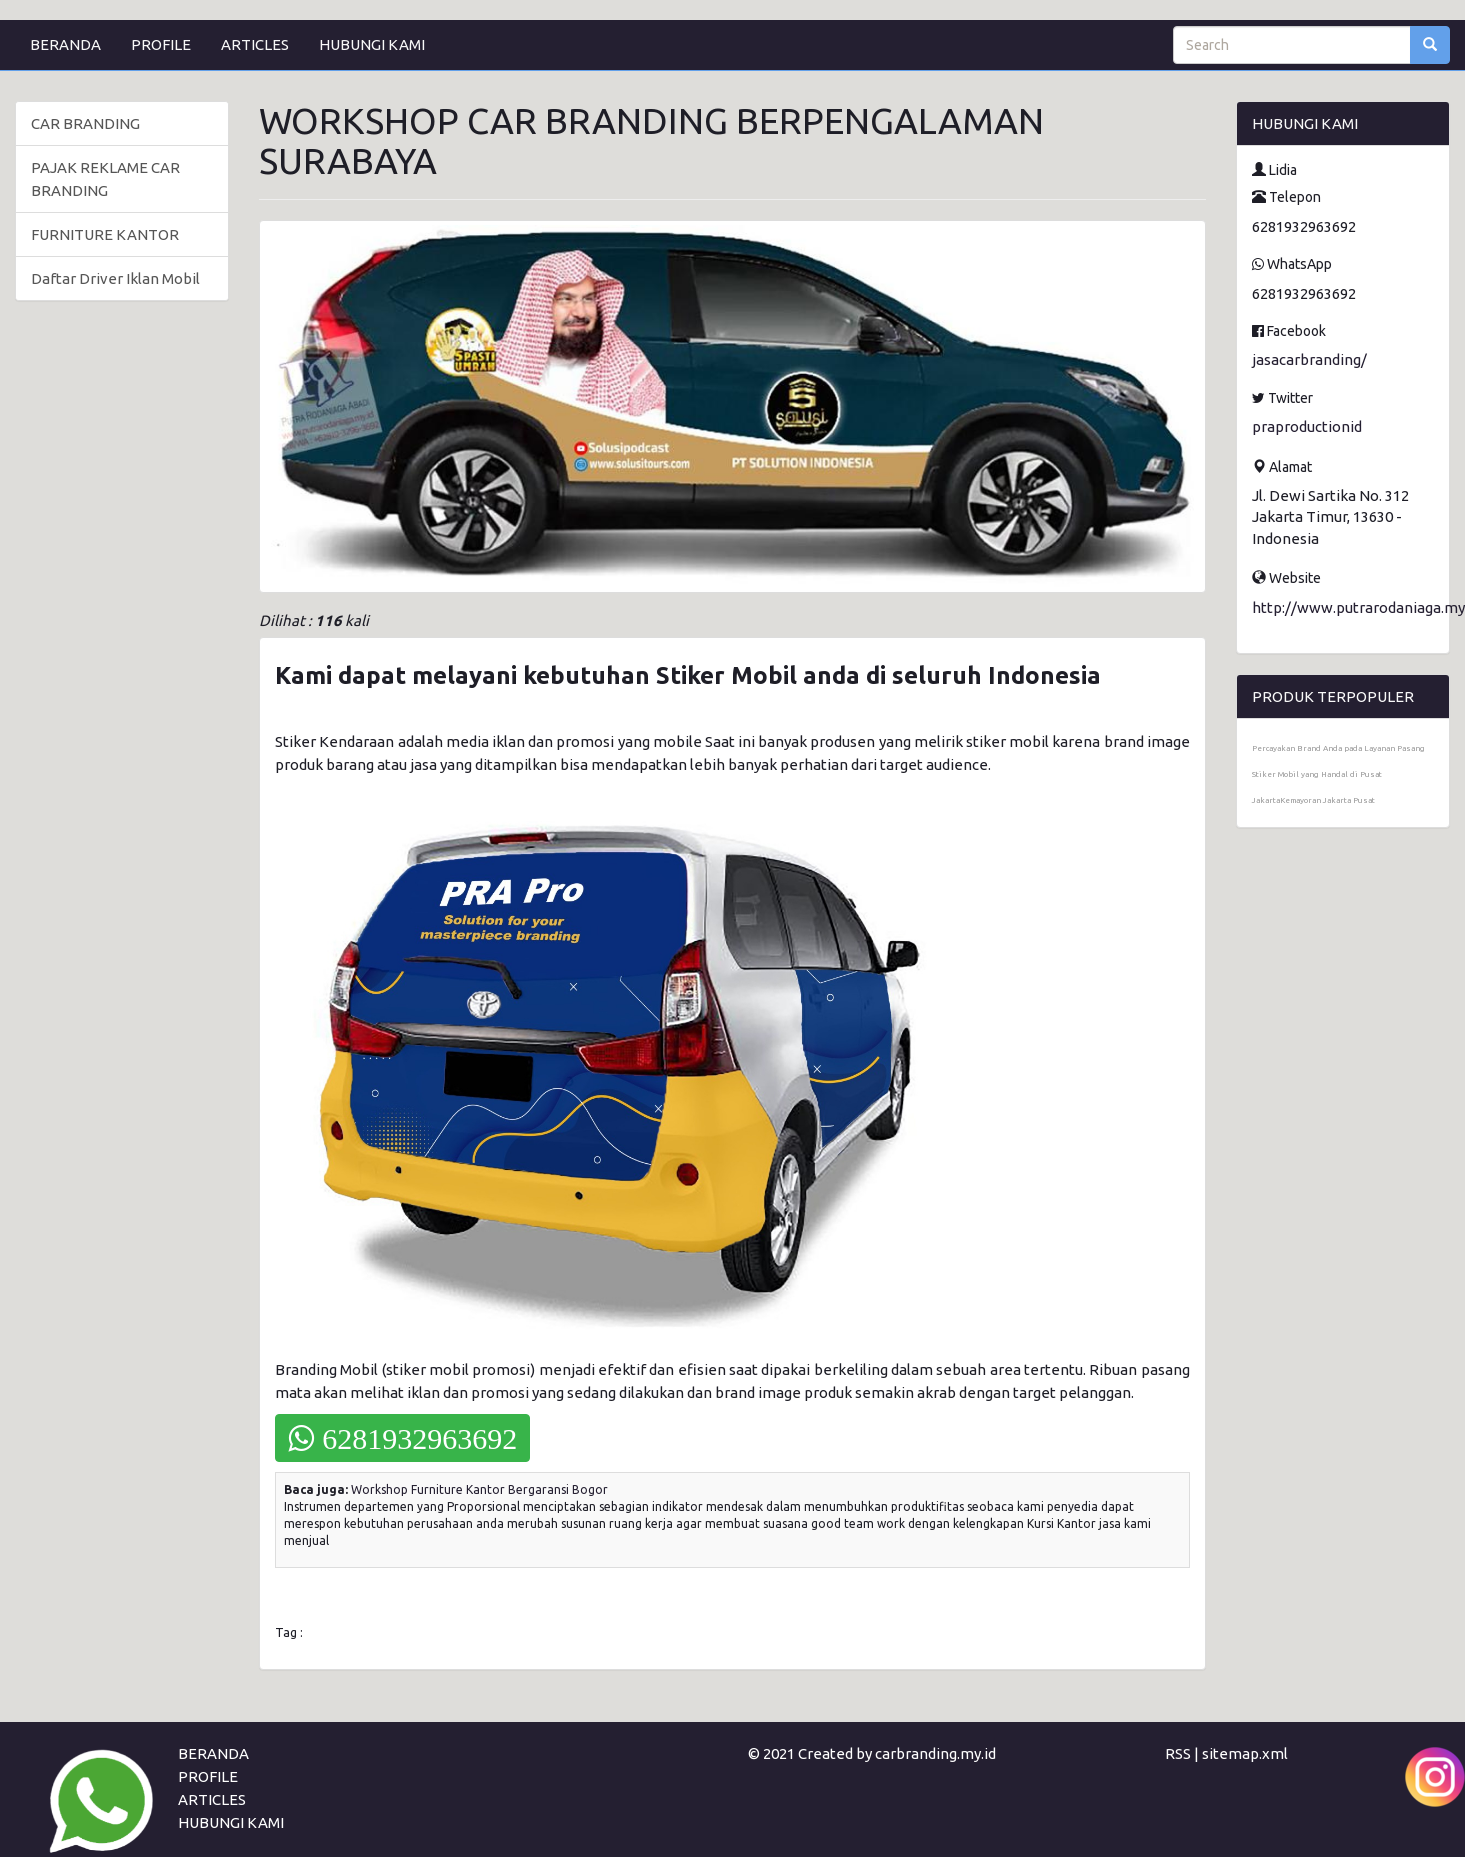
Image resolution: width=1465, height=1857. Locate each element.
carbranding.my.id (935, 1753)
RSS (1178, 1753)
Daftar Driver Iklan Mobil (115, 278)
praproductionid (1307, 426)
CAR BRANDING (85, 123)
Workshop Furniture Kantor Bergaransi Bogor (479, 1489)
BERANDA (65, 44)
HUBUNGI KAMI (372, 44)
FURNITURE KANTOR (105, 234)
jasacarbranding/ (1309, 359)
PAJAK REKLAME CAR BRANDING (105, 179)
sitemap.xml (1245, 1753)
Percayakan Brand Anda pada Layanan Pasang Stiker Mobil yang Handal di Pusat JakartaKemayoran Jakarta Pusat (1338, 774)
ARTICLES (255, 44)
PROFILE (161, 44)
